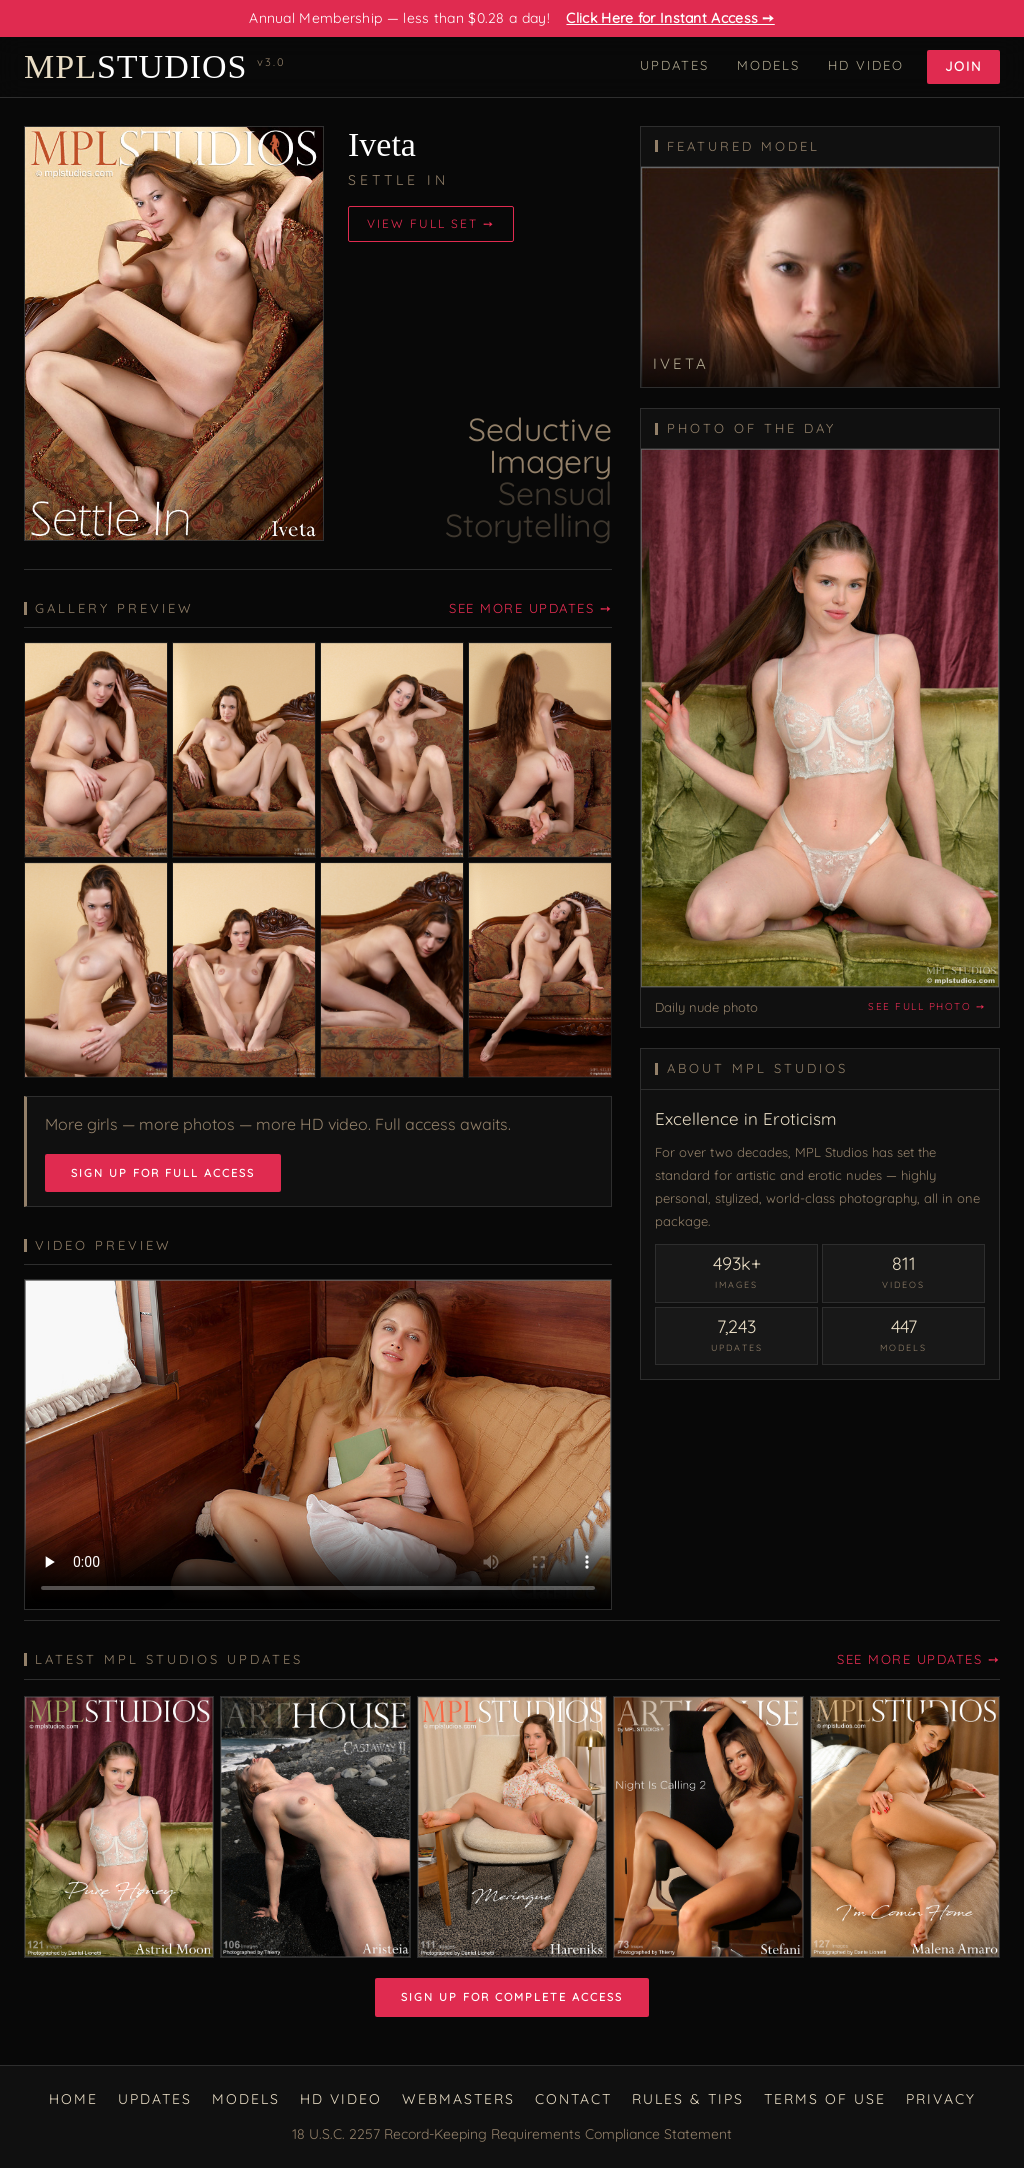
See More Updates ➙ (530, 608)
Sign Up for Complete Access (512, 1997)
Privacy (941, 2099)
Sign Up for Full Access (163, 1173)
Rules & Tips (688, 2099)
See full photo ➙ (926, 1006)
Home (73, 2099)
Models (768, 65)
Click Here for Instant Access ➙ (670, 18)
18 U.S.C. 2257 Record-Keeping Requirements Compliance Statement (512, 2134)
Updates (674, 65)
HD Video (866, 65)
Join (963, 66)
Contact (573, 2099)
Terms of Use (825, 2099)
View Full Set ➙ (431, 223)
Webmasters (458, 2099)
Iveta (382, 144)
